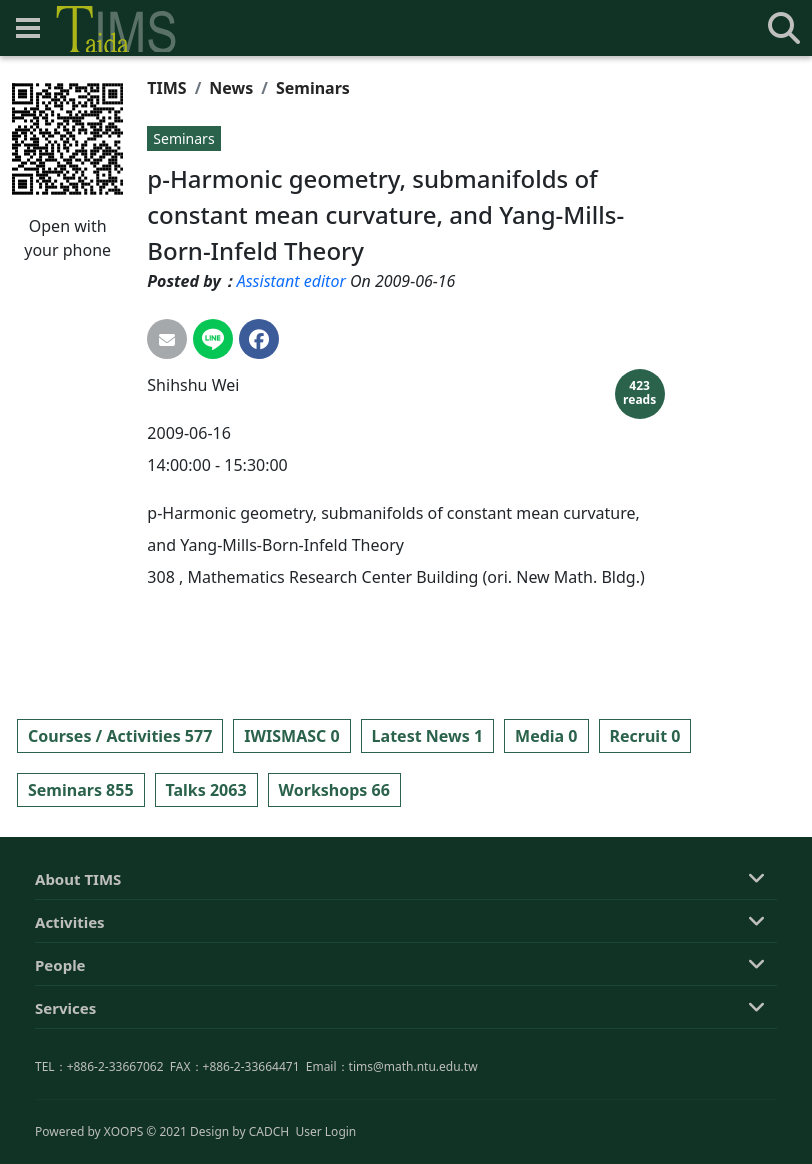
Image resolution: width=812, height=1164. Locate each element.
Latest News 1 (427, 736)
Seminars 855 (81, 790)
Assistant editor (291, 281)
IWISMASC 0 (291, 736)
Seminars (313, 88)
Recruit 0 (645, 736)
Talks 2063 (206, 790)
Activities (70, 1013)
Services (65, 1099)
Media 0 (546, 736)
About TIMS (78, 970)
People (60, 1056)
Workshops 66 (334, 790)
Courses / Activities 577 (120, 736)
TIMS (166, 88)
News (231, 88)
